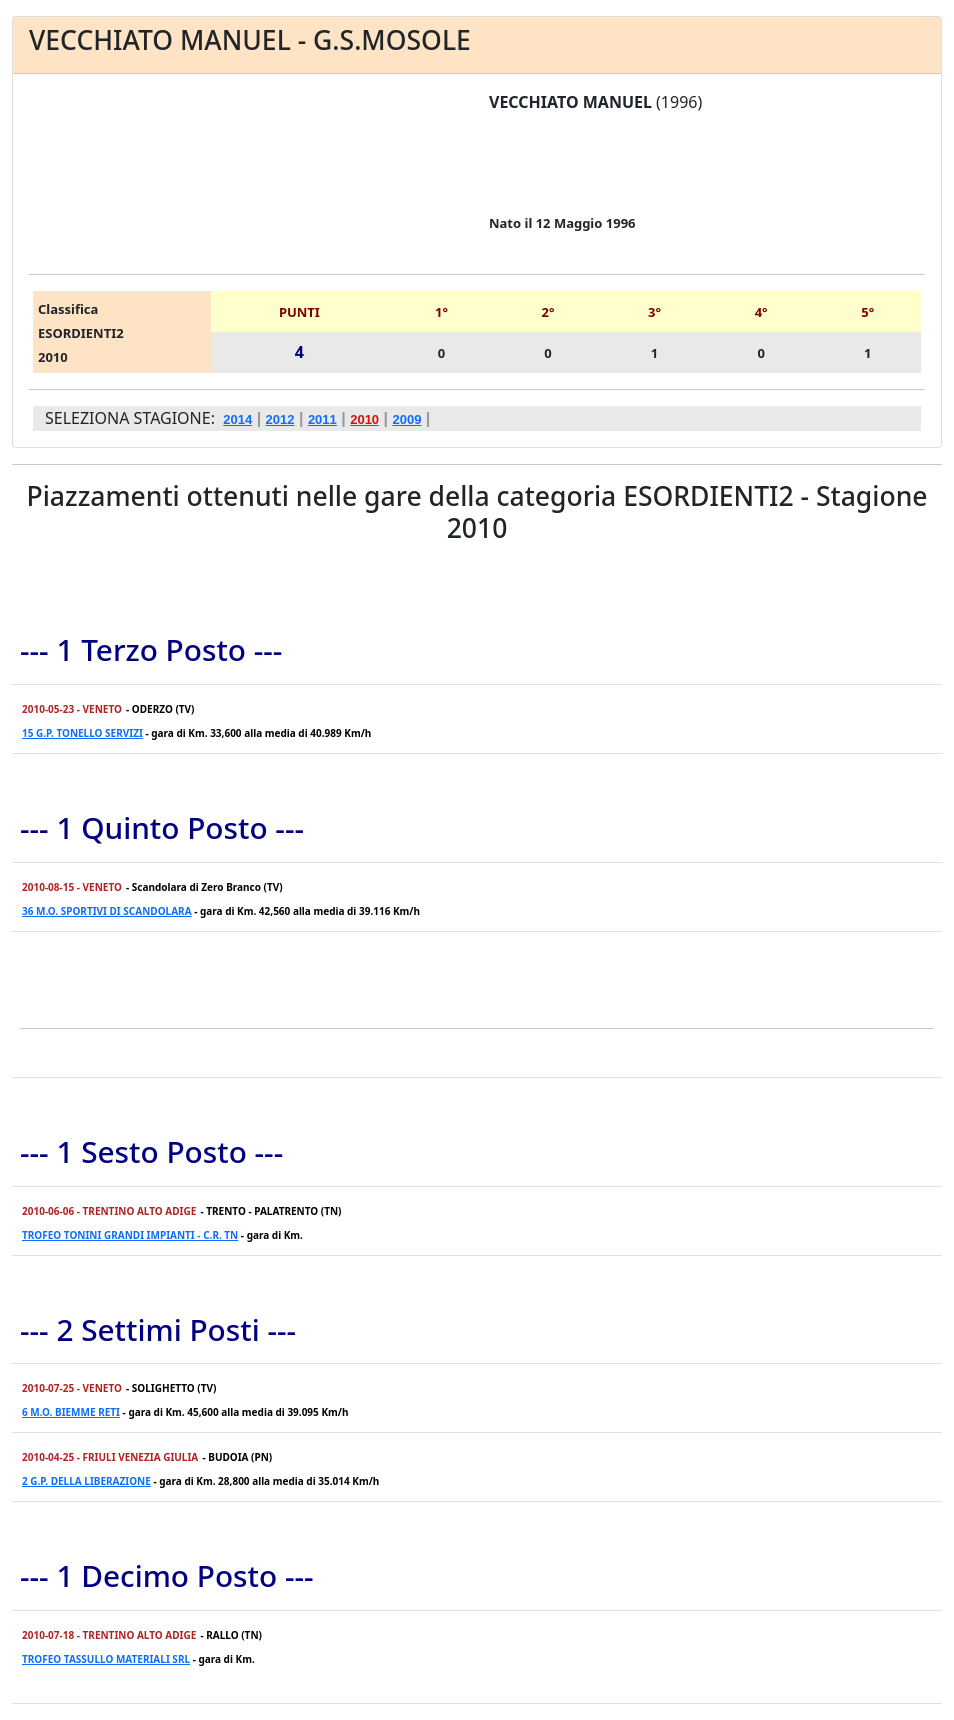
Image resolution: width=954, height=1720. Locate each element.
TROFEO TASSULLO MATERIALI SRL (106, 1659)
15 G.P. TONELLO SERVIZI (82, 733)
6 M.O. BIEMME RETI (71, 1412)
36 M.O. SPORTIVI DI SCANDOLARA (107, 911)
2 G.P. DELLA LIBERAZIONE (86, 1481)
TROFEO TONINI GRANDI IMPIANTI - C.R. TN (130, 1235)
